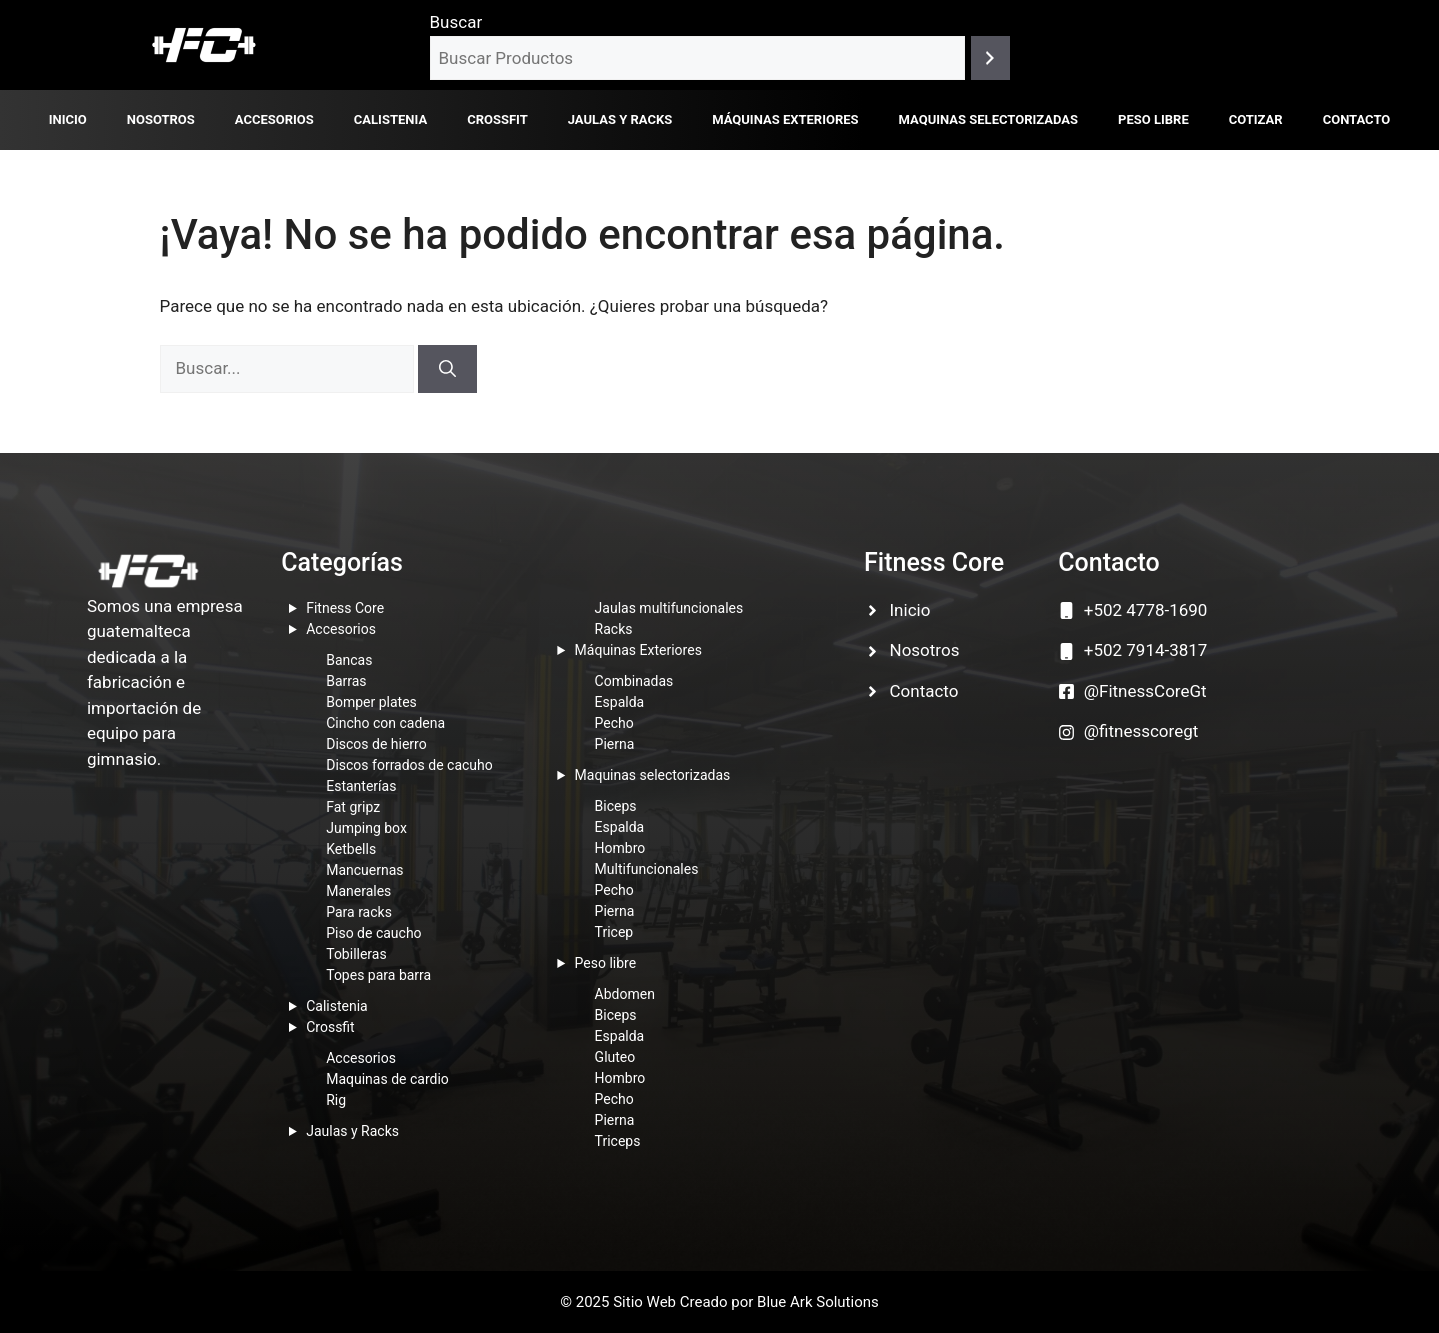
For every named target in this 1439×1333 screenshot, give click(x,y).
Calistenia (390, 119)
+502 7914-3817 (1146, 650)
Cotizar (1256, 119)
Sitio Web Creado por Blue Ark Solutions (746, 1302)
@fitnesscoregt (1141, 731)
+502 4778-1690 (1146, 610)
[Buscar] (990, 58)
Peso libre (1153, 119)
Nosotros (161, 119)
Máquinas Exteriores (785, 119)
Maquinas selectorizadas (988, 119)
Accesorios (274, 119)
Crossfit (497, 119)
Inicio (68, 119)
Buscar (456, 22)
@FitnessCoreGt (1145, 691)
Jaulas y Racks (620, 119)
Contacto (1357, 119)
